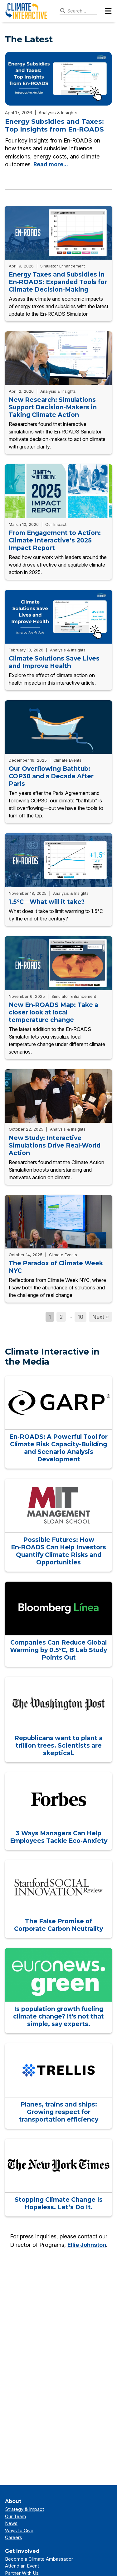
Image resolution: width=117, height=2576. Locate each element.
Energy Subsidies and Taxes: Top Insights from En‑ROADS (54, 125)
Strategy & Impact (24, 2509)
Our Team (15, 2516)
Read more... (50, 164)
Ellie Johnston (86, 2245)
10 (80, 1317)
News (11, 2523)
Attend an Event (22, 2566)
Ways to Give (19, 2530)
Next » (100, 1317)
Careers (13, 2537)
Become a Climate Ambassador (39, 2559)
